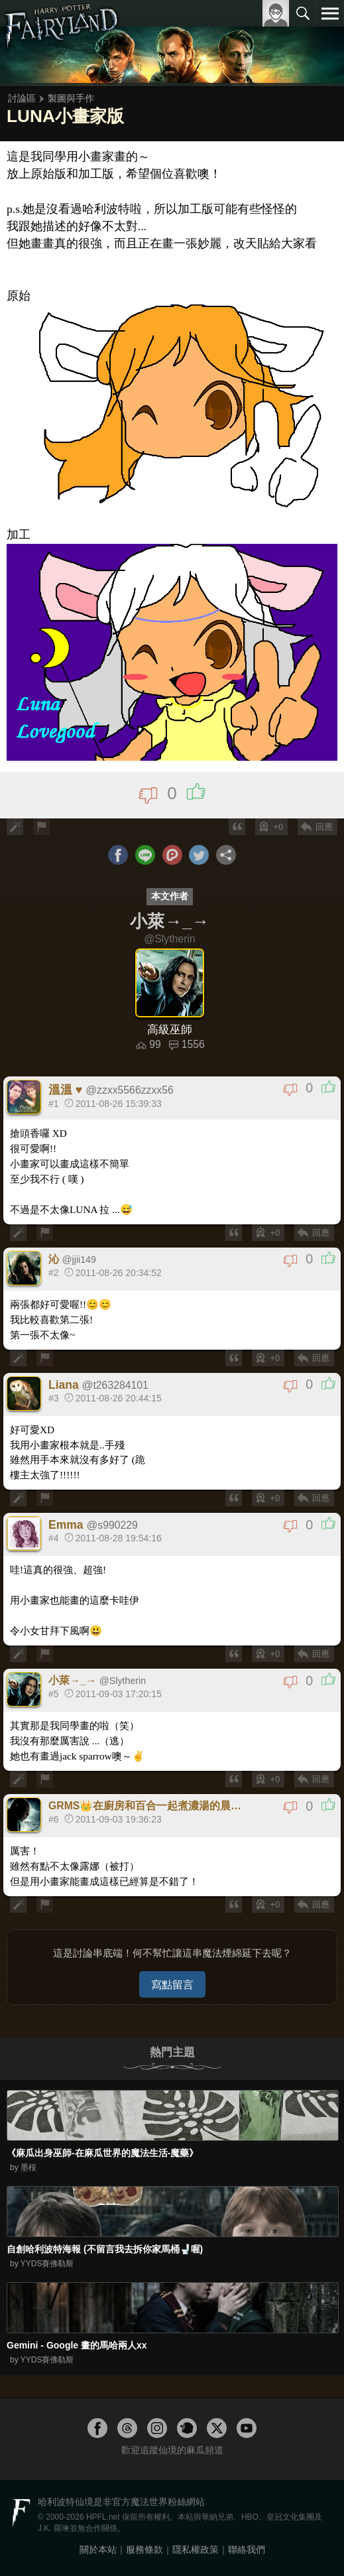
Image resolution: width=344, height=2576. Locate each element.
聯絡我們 (246, 2549)
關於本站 (98, 2549)
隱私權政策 (195, 2549)
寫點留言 (172, 1984)
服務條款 (144, 2549)
